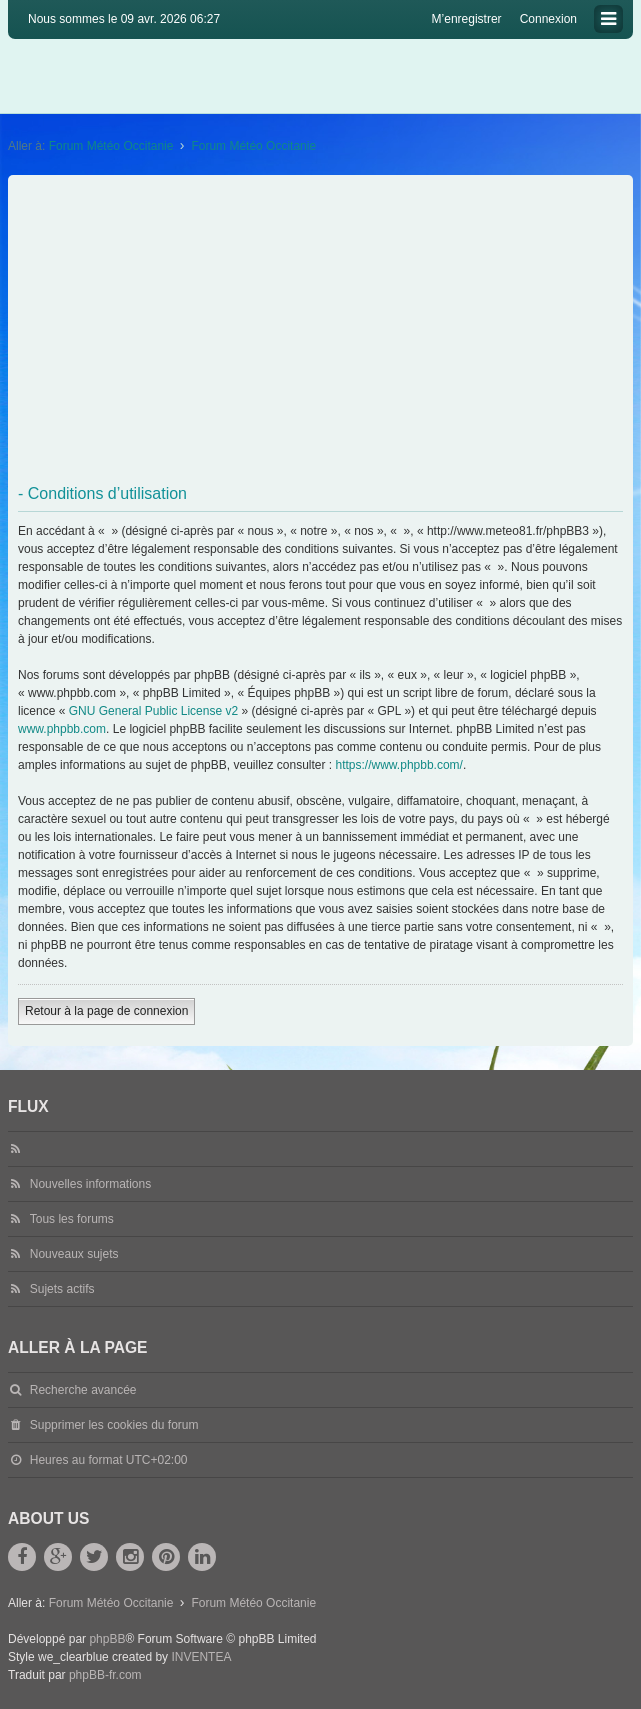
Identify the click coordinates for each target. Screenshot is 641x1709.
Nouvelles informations (90, 1184)
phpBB (107, 1639)
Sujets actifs (62, 1289)
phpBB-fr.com (105, 1675)
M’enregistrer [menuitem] (467, 19)
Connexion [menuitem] (548, 19)
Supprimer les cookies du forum (114, 1425)
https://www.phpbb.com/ (399, 765)
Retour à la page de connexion (106, 1011)
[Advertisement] (322, 330)
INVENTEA (201, 1657)
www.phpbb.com (62, 729)
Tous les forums (72, 1219)
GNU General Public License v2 (153, 711)
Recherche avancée (83, 1390)
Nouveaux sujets (74, 1254)
